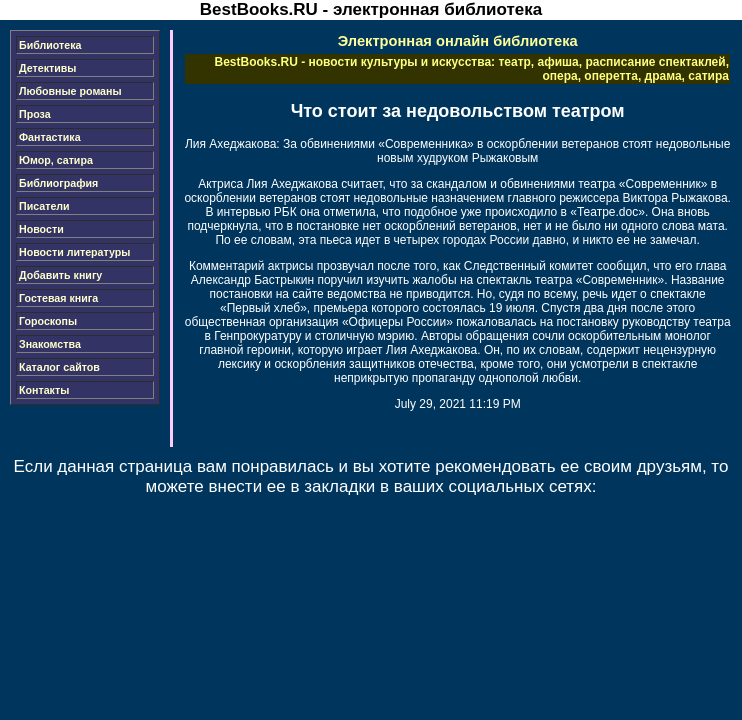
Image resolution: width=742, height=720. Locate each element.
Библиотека (50, 45)
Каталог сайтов (59, 367)
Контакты (44, 390)
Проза (35, 114)
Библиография (58, 183)
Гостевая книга (58, 298)
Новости (41, 229)
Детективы (47, 68)
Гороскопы (48, 321)
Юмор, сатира (56, 160)
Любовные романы (70, 91)
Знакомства (50, 344)
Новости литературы (74, 252)
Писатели (44, 206)
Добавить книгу (60, 275)
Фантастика (50, 137)
